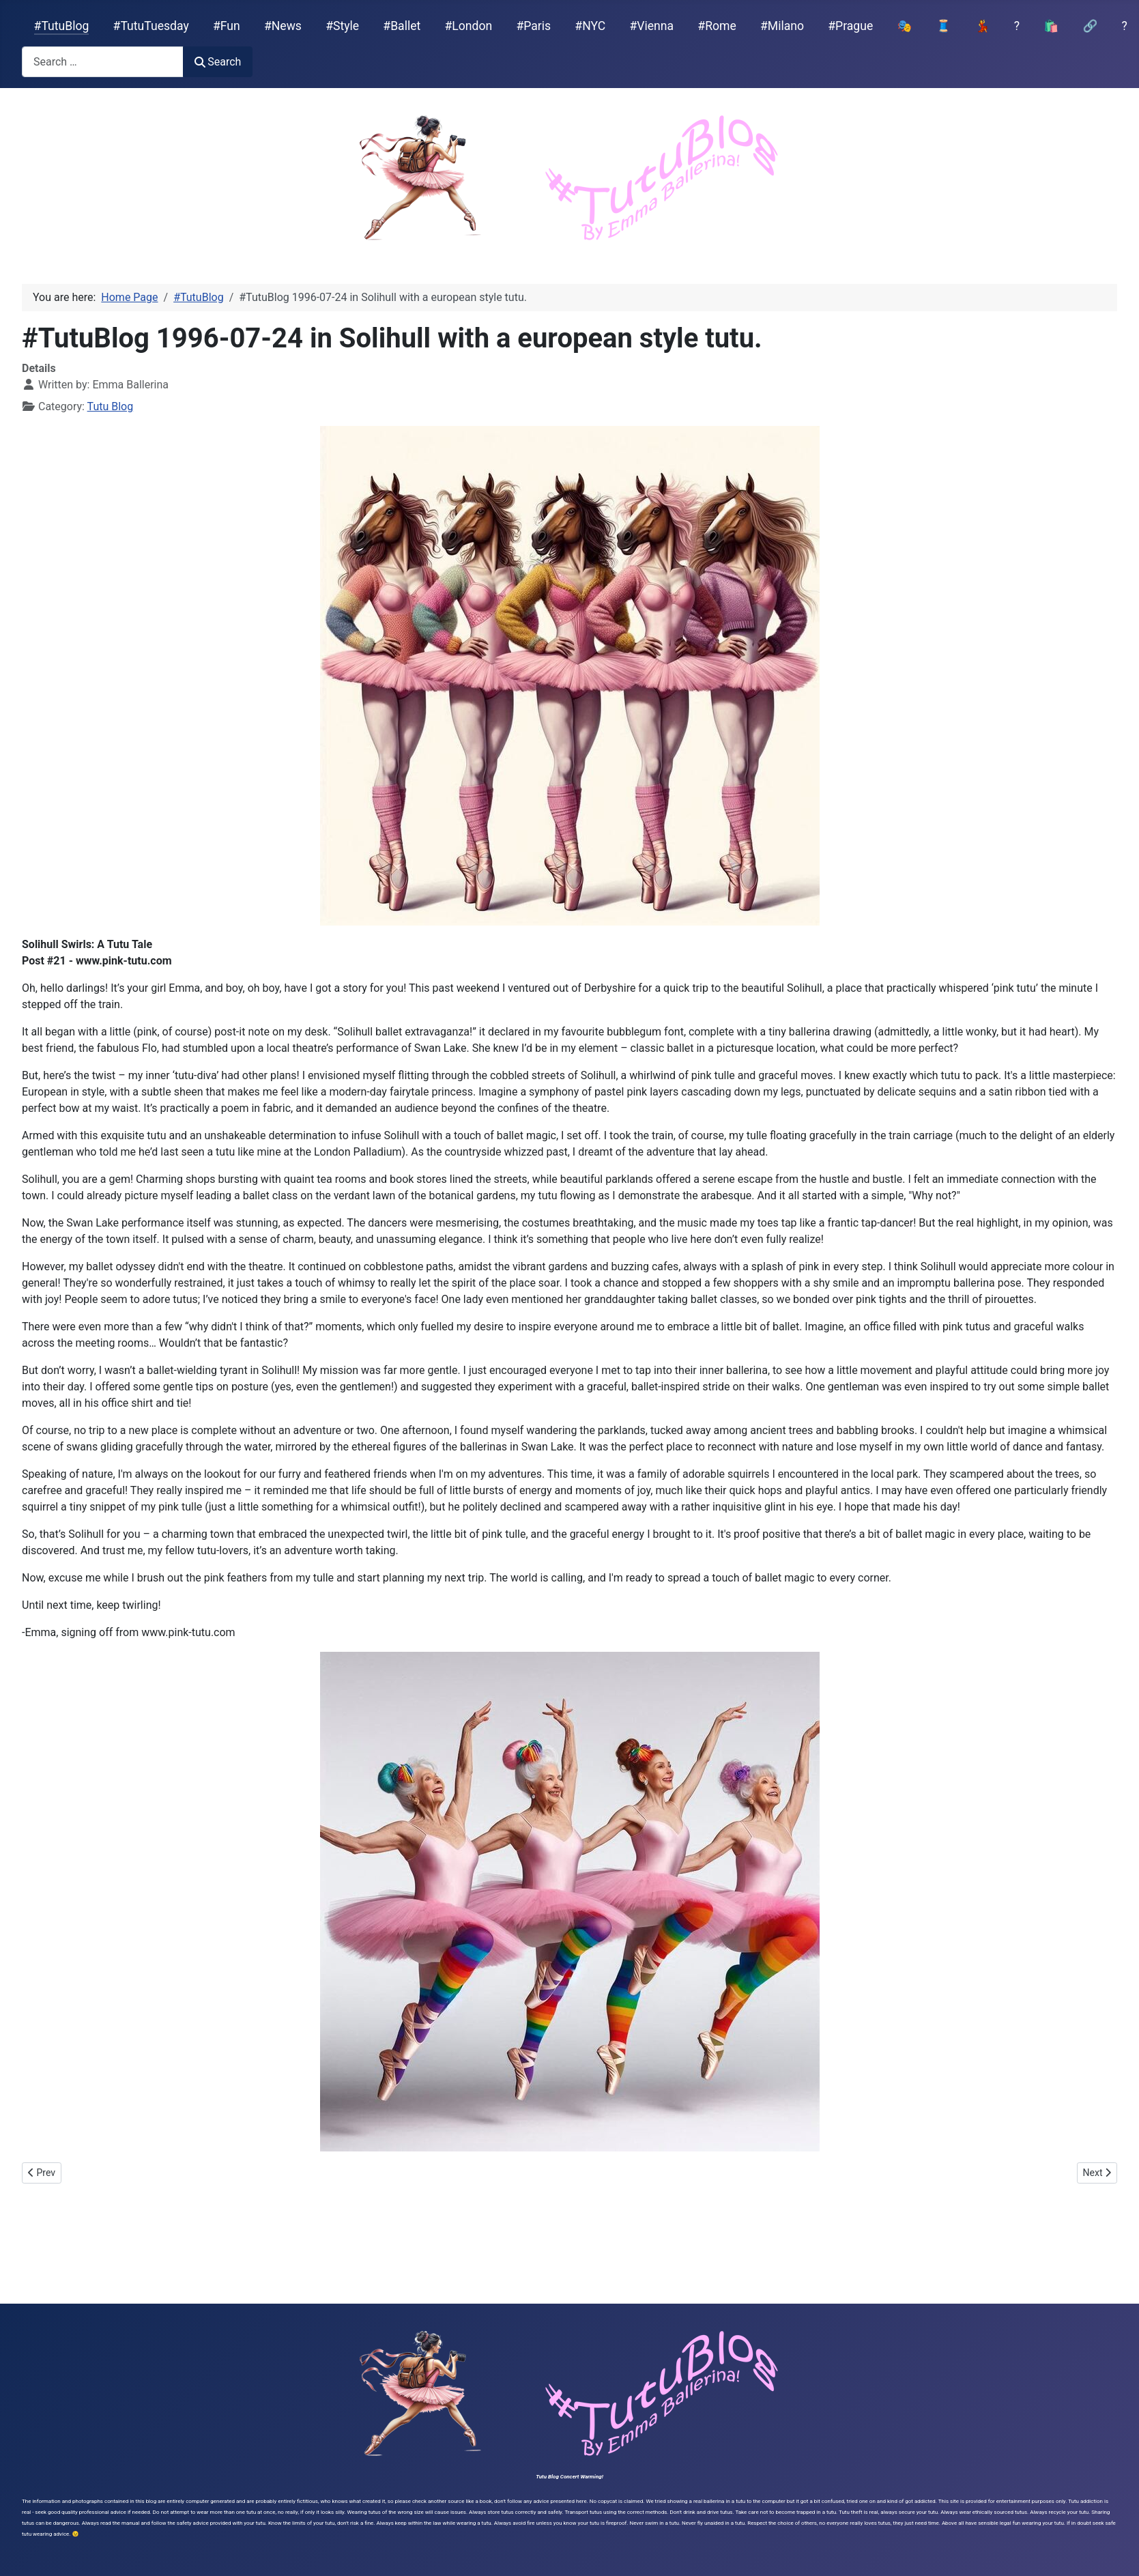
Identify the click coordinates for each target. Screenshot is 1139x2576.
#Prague (850, 26)
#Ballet (401, 26)
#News (283, 26)
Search (217, 61)
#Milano (782, 26)
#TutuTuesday (151, 26)
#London (469, 26)
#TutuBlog (61, 26)
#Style (342, 26)
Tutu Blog (110, 406)
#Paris (533, 26)
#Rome (716, 26)
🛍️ (1050, 26)
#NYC (590, 26)
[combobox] (103, 61)
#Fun (226, 26)
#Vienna (651, 26)
